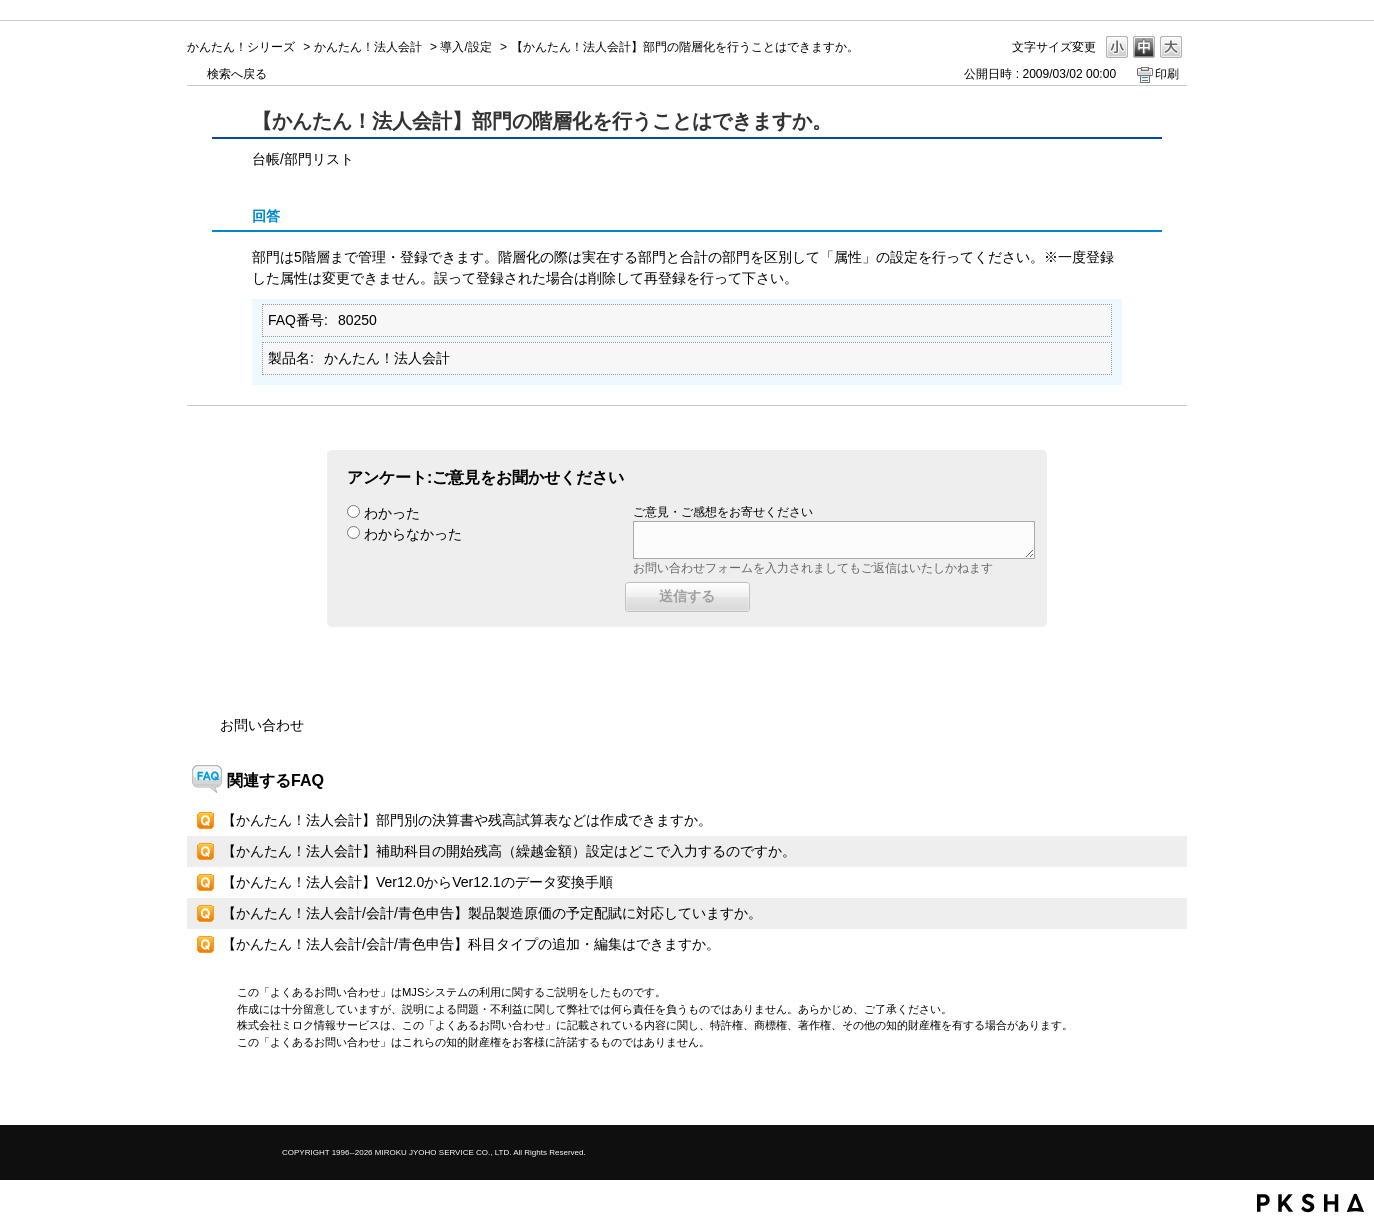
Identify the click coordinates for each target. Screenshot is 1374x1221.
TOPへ (1137, 1092)
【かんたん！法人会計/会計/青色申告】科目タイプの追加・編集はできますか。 (471, 944)
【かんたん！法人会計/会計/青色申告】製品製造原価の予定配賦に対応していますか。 (492, 913)
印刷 (1167, 74)
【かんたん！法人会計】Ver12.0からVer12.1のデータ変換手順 (417, 882)
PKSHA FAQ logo (1310, 1203)
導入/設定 (465, 47)
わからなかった (413, 534)
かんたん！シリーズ (241, 47)
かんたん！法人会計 (368, 47)
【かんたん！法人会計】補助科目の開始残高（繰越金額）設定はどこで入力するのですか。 (509, 851)
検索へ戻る (237, 74)
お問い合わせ (262, 725)
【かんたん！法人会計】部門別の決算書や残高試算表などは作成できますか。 (467, 820)
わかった (392, 513)
